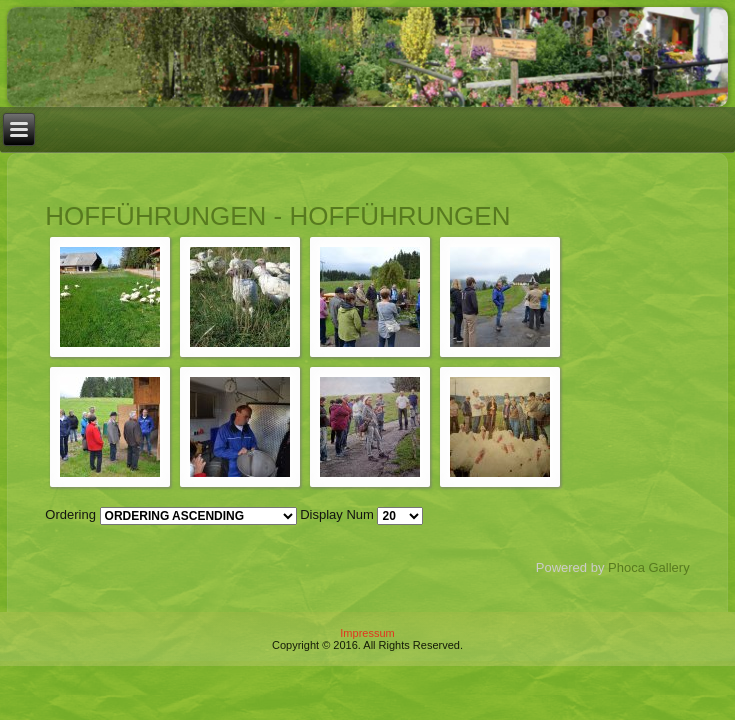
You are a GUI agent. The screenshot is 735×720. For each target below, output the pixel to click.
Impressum (367, 633)
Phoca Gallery (649, 567)
